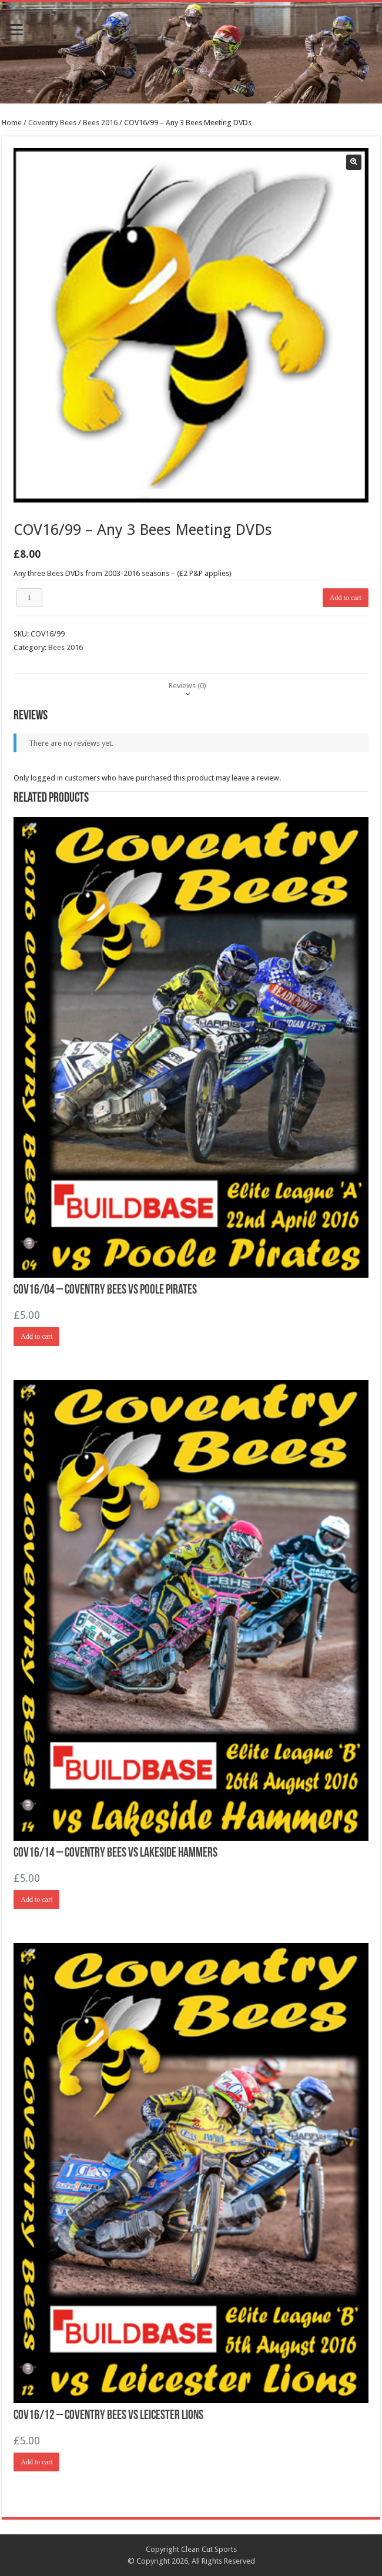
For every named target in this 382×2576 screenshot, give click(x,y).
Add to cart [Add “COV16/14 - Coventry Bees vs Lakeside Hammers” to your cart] (36, 1899)
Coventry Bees (52, 122)
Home (12, 122)
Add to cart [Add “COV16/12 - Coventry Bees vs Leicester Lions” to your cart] (36, 2462)
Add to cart (345, 598)
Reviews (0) (187, 685)
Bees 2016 (100, 122)
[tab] (187, 685)
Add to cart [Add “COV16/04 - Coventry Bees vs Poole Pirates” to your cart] (36, 1336)
